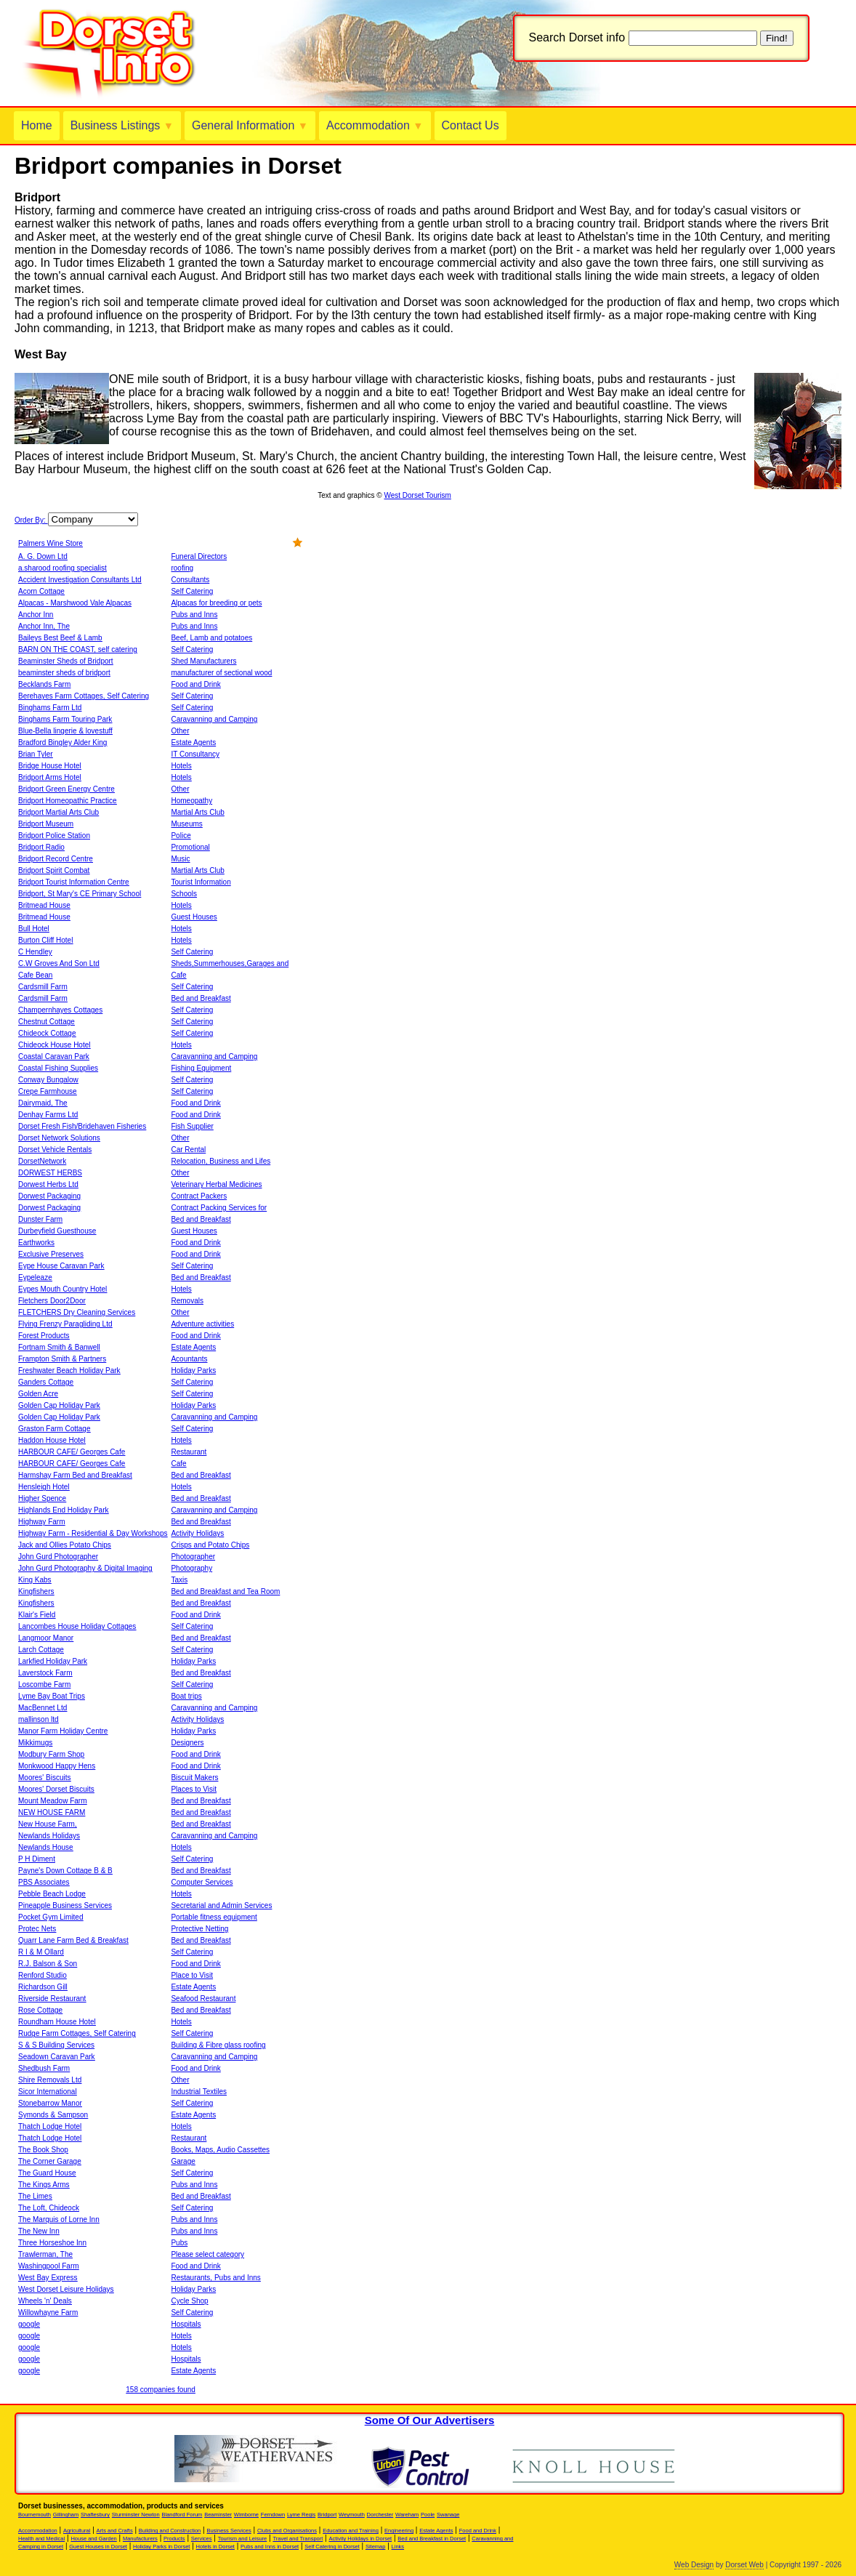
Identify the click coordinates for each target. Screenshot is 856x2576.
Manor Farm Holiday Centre (63, 1731)
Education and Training (351, 2530)
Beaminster (218, 2514)
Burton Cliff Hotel (45, 940)
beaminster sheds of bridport (64, 673)
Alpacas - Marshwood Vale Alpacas (75, 603)
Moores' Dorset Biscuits (56, 1789)
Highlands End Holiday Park (63, 1510)
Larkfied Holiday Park (52, 1661)
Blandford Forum (181, 2514)
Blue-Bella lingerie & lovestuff (65, 731)
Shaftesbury (95, 2514)
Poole (428, 2514)
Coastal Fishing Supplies (58, 1068)
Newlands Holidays (49, 1836)
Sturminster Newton (136, 2514)
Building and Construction (170, 2530)
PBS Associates (44, 1882)
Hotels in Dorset (215, 2546)
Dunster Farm (40, 1219)
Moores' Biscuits (44, 1778)
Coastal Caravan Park (53, 1056)
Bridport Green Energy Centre (66, 789)
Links (398, 2546)
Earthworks (36, 1243)
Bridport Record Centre (55, 859)
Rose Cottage (40, 2010)
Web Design (694, 2565)
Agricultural (77, 2530)
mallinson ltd (38, 1719)
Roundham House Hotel (57, 2022)
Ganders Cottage (45, 1382)
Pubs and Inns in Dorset (270, 2546)
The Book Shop (43, 2150)
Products (174, 2538)
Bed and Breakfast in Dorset (431, 2538)
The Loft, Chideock (48, 2208)
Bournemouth (34, 2514)
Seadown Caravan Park (56, 2057)
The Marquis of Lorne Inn (59, 2219)
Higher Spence (42, 1498)
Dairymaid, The (43, 1103)
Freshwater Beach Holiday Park (69, 1370)
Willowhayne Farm (48, 2313)
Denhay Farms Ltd (48, 1115)
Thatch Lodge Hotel (49, 2126)
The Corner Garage (49, 2161)
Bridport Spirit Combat (53, 870)
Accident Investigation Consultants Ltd (80, 580)
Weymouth (352, 2514)
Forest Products (44, 1336)
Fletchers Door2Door (52, 1301)
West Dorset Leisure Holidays (66, 2289)
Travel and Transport (297, 2538)
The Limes (35, 2196)
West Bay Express (48, 2278)
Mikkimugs (35, 1743)
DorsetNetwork (42, 1161)
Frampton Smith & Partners (62, 1359)
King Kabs (35, 1580)
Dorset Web (744, 2565)
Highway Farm (41, 1522)
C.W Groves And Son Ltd (59, 963)
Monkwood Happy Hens (56, 1766)
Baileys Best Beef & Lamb (60, 638)
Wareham (407, 2514)
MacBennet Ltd (42, 1708)
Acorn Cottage (41, 591)
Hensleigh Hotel (44, 1487)
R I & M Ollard (41, 1952)
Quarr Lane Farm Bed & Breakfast (73, 1940)
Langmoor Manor (45, 1638)
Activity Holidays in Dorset (360, 2538)
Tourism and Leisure (242, 2538)
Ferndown (273, 2514)
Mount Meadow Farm (52, 1801)
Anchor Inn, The (44, 626)
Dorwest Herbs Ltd (48, 1184)
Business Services (228, 2530)
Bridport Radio (41, 847)
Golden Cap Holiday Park (59, 1405)
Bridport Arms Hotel (49, 777)
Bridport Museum (45, 824)
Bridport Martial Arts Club (58, 812)
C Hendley (35, 952)
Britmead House (44, 905)
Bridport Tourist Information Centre (73, 882)
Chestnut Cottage (46, 1022)
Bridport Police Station (54, 836)
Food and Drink (477, 2530)
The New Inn (39, 2231)
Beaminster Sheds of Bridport (65, 661)
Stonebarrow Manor (50, 2103)
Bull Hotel (33, 929)
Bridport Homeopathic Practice (67, 801)
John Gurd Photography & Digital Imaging (85, 1568)
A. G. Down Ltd (43, 556)
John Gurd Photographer (58, 1557)
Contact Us (470, 125)
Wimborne (246, 2514)
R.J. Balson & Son (47, 1964)
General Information (250, 125)
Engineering (398, 2530)
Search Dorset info (577, 37)
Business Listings (122, 125)
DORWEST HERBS (50, 1173)
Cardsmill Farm (43, 987)
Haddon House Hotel (52, 1440)
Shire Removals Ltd (49, 2080)
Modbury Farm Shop (51, 1754)
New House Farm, (47, 1824)
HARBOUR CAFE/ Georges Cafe (71, 1452)
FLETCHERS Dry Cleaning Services (76, 1312)
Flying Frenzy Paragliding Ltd (65, 1324)
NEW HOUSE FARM (51, 1812)
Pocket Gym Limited (50, 1917)
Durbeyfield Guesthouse (57, 1231)
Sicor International (47, 2092)
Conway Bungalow (48, 1080)
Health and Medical (41, 2538)
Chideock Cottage (47, 1033)
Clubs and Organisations (287, 2530)
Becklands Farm (44, 684)
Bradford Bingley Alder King (62, 742)
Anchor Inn (35, 615)
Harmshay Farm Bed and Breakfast (75, 1475)
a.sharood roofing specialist (62, 568)
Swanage (448, 2514)
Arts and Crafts (115, 2530)
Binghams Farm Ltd (49, 708)
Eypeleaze (35, 1277)
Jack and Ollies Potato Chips (64, 1545)
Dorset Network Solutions (59, 1138)
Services (201, 2538)
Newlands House (45, 1847)
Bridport (327, 2514)
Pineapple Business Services (65, 1905)
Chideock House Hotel (54, 1045)
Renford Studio (42, 1975)
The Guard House (47, 2173)
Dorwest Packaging (49, 1196)
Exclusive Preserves (51, 1254)
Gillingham (65, 2514)
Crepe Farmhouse (47, 1091)
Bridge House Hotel (49, 766)
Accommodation (374, 125)
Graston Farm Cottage (54, 1429)
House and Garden (93, 2538)
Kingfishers (36, 1591)
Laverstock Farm (45, 1673)
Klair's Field (36, 1615)
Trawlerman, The (45, 2254)
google (29, 2324)
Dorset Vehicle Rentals (55, 1150)
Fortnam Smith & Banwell (59, 1347)
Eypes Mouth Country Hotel (62, 1289)
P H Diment (36, 1859)
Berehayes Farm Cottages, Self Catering (83, 696)
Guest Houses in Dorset (98, 2546)
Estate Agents (436, 2530)
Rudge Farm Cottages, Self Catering (77, 2033)
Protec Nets (37, 1929)
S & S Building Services (56, 2045)
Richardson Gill (43, 1987)
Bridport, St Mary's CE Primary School (79, 894)
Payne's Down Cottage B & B (65, 1871)
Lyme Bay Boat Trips (51, 1696)
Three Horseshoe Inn (52, 2243)
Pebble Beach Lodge (52, 1894)
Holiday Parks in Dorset (161, 2546)
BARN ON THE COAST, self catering (77, 649)
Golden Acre (38, 1394)
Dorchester (380, 2514)
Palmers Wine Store (50, 543)
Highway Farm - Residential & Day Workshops (92, 1533)
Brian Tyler (35, 754)
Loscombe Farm (44, 1685)
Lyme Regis (301, 2514)
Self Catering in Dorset (331, 2546)
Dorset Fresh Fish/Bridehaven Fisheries (82, 1126)
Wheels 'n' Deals (45, 2301)
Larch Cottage (41, 1650)
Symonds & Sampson (53, 2115)
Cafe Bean (35, 975)
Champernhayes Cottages (60, 1010)
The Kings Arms (44, 2185)
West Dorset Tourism (417, 495)
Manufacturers (140, 2538)
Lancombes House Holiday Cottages (77, 1626)
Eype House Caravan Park (61, 1266)
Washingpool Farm (48, 2266)
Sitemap (376, 2546)
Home (36, 125)
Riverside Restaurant (52, 1999)
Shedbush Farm (44, 2068)
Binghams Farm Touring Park (65, 719)
